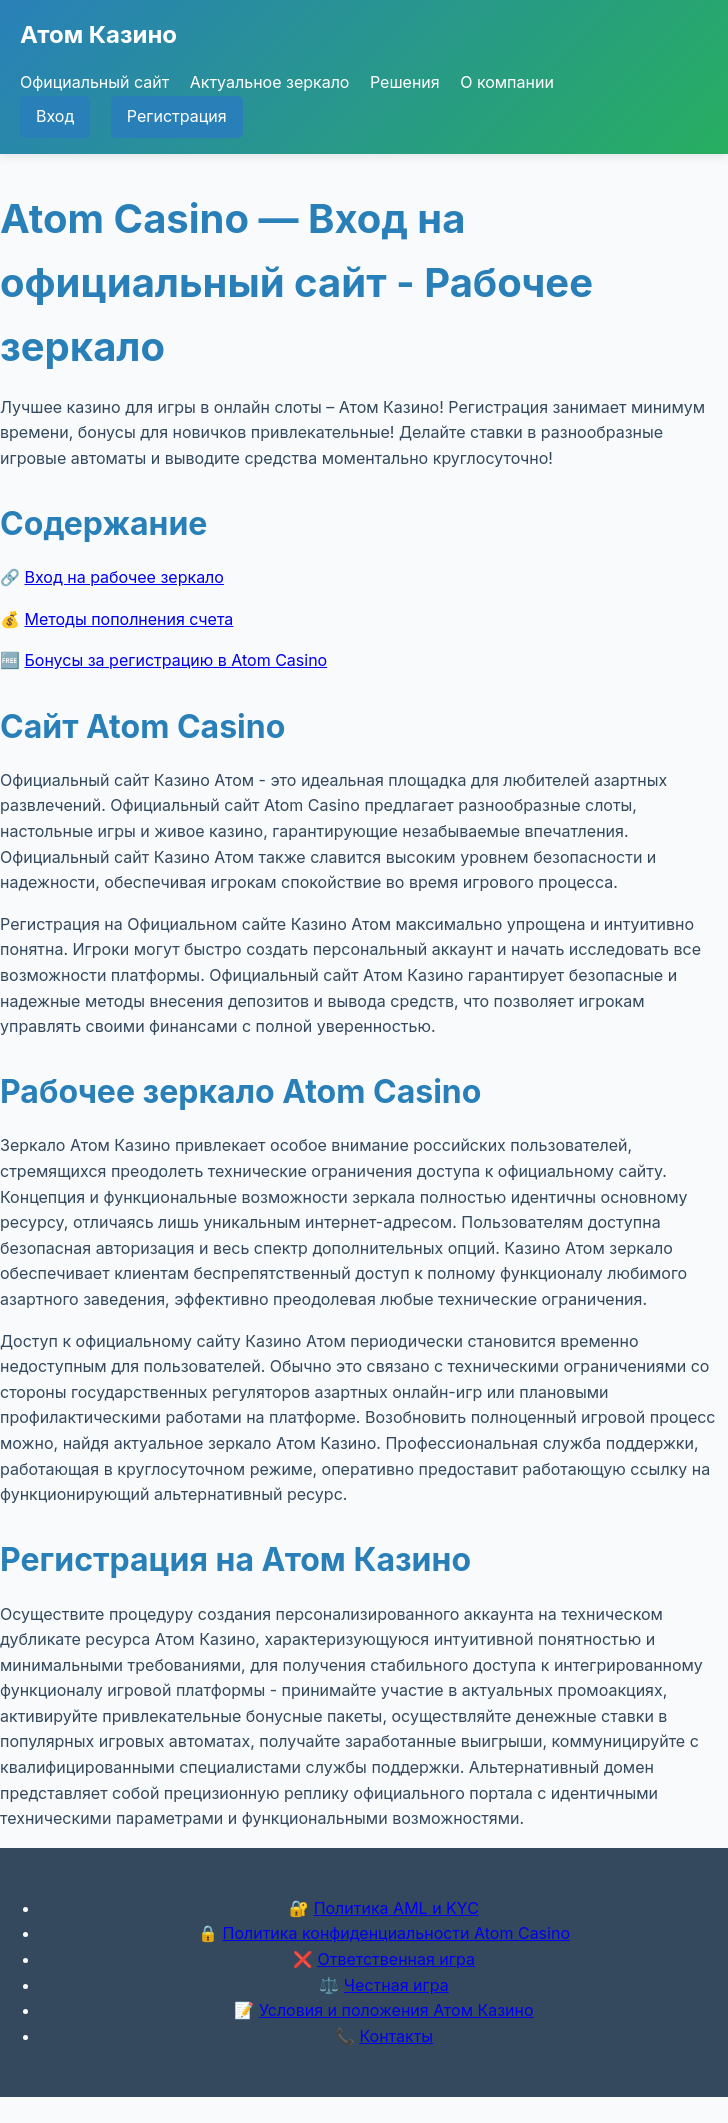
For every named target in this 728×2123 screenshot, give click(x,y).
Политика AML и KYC (396, 1908)
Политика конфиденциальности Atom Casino (396, 1933)
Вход (55, 116)
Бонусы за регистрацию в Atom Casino (176, 660)
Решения (405, 82)
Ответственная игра (396, 1959)
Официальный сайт (94, 82)
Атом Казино (98, 34)
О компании (507, 82)
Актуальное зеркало (270, 82)
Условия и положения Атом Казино (396, 2010)
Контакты (396, 2036)
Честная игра (396, 1985)
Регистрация (177, 116)
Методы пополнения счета (129, 619)
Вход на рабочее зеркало (124, 577)
